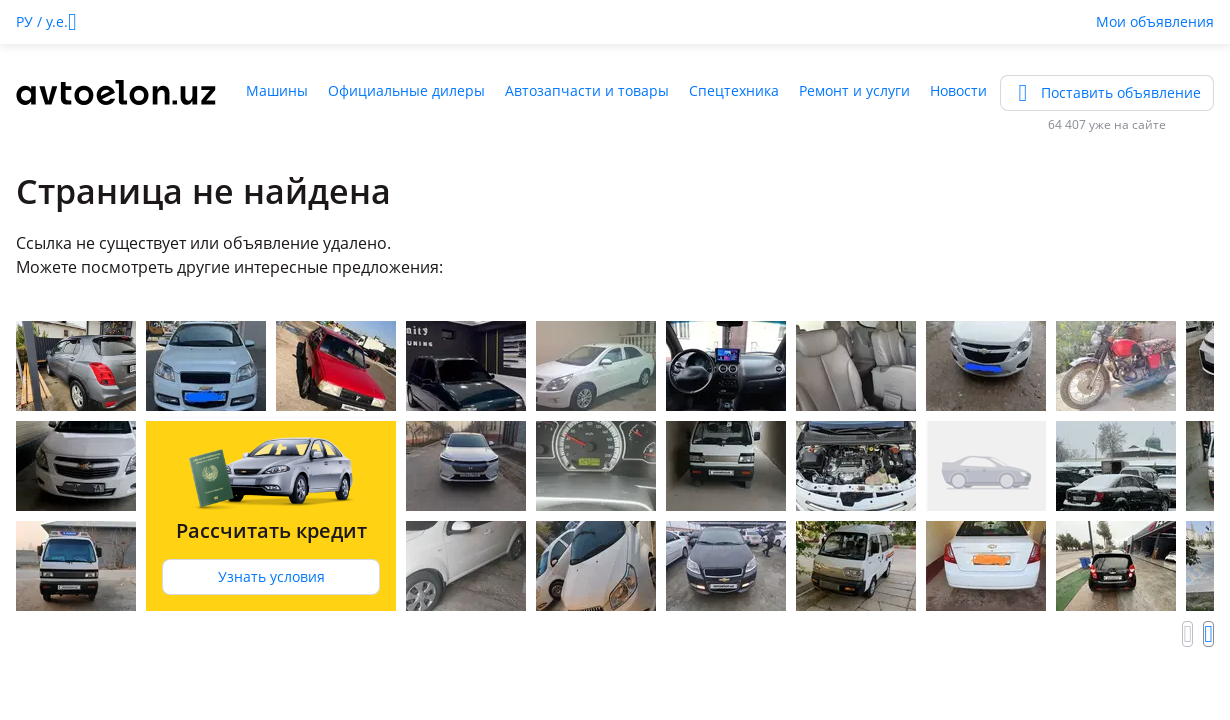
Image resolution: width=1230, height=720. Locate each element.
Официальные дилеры (406, 90)
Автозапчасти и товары (587, 90)
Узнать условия (271, 576)
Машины (277, 90)
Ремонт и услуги (854, 90)
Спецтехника (734, 90)
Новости (958, 90)
